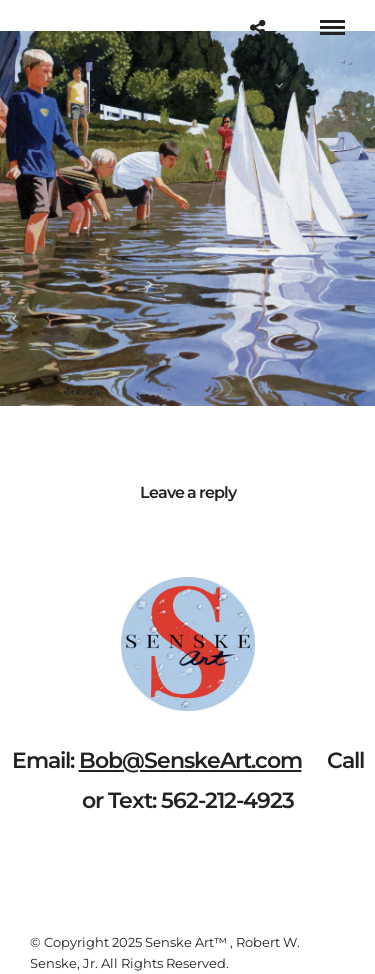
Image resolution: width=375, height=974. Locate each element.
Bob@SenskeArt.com (190, 760)
